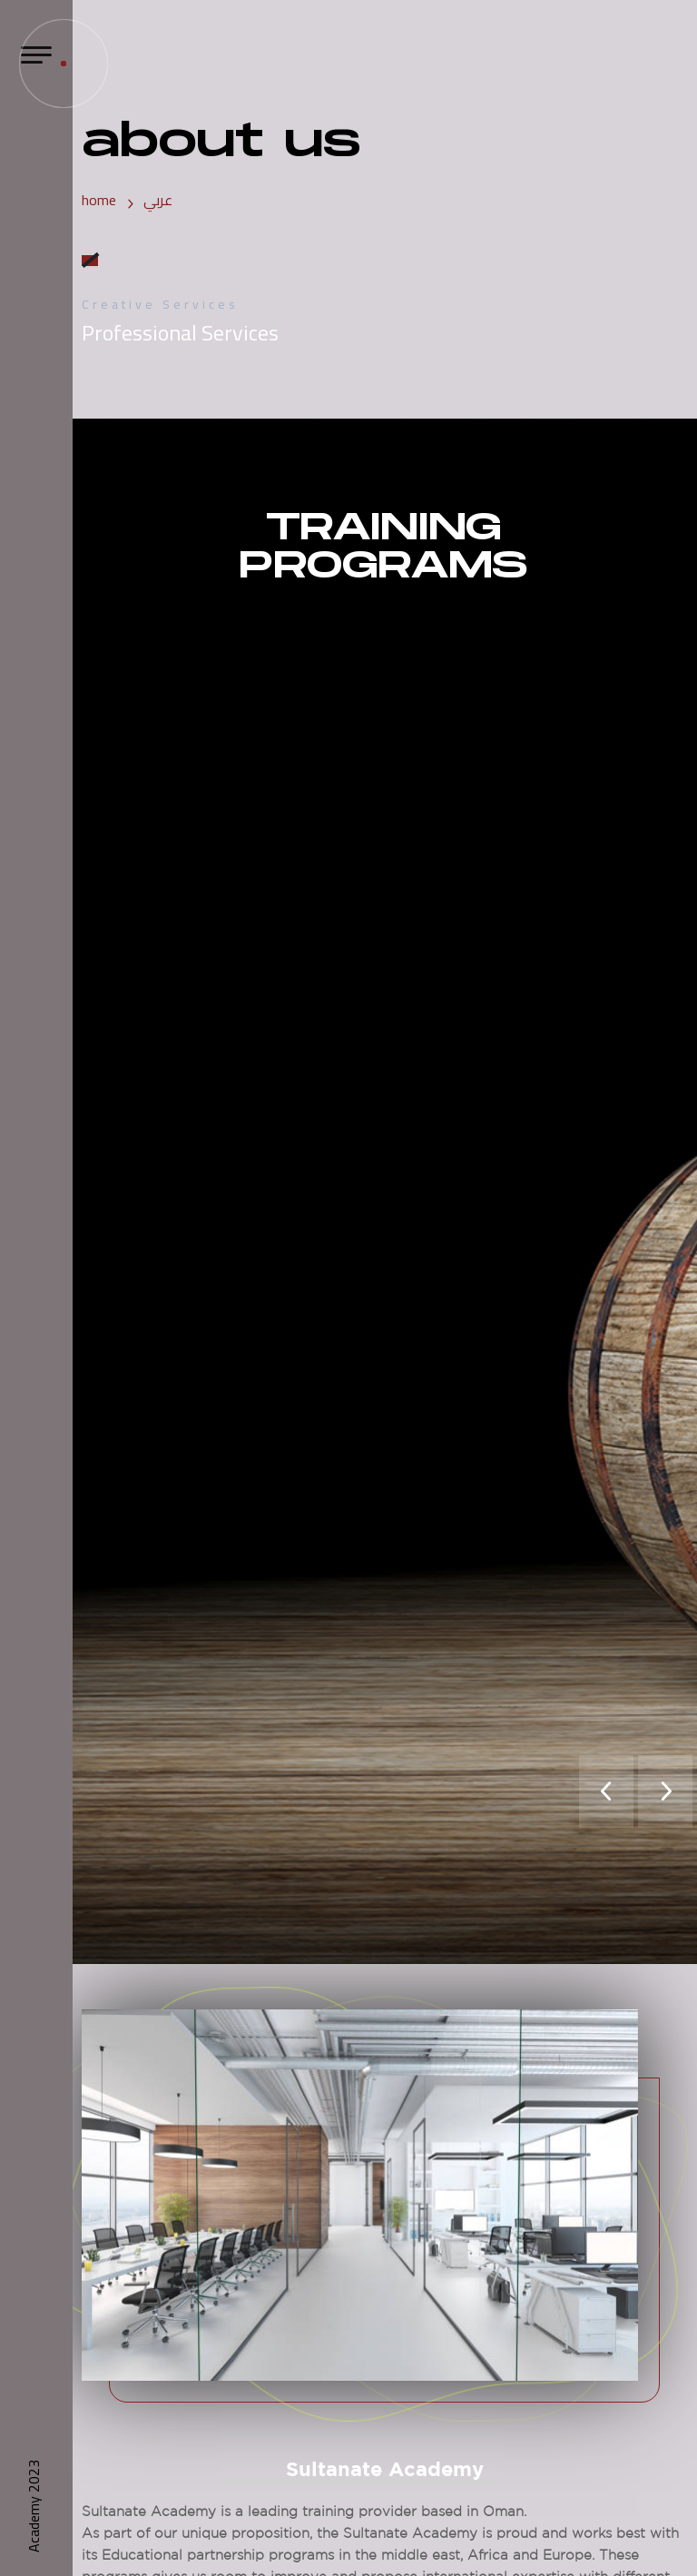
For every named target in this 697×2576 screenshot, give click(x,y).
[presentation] (606, 1791)
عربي (157, 199)
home (99, 199)
